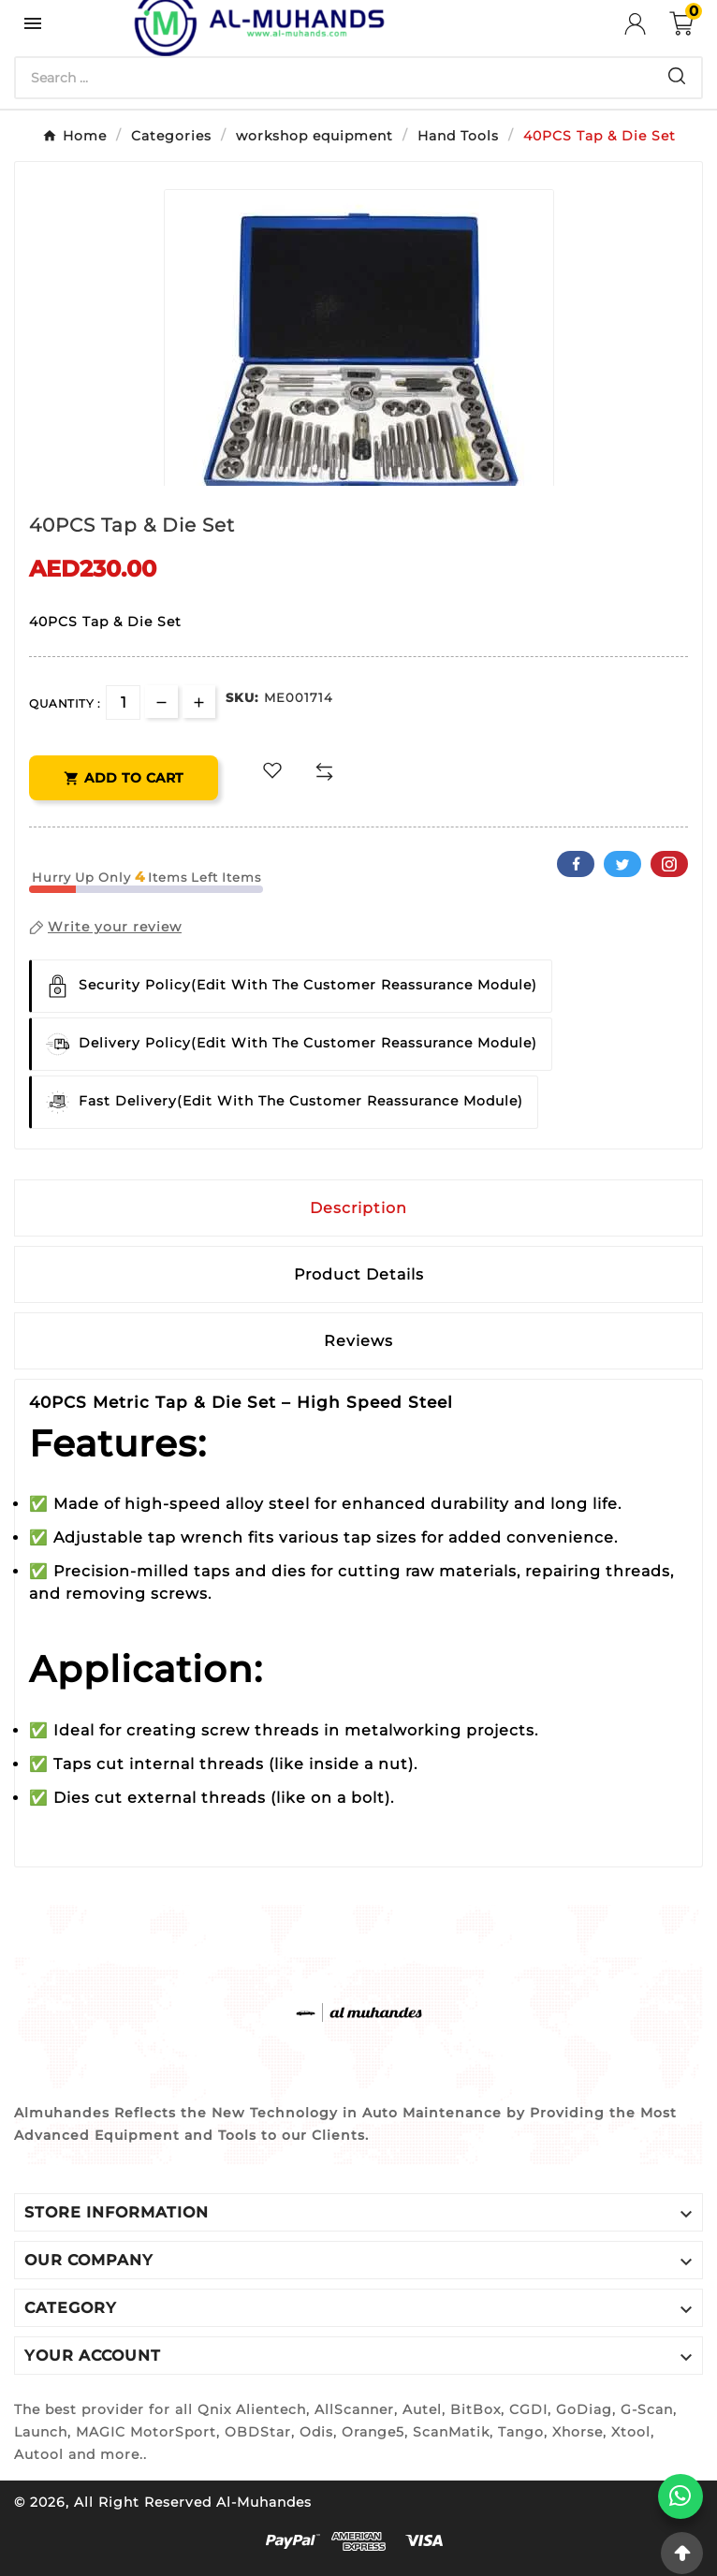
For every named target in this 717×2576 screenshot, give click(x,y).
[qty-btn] (199, 701)
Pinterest (669, 864)
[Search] (334, 77)
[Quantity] (123, 702)
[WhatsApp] (680, 2496)
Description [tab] (358, 1208)
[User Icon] (646, 24)
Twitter (622, 864)
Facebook (575, 864)
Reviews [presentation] (358, 1341)
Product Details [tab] (359, 1274)
